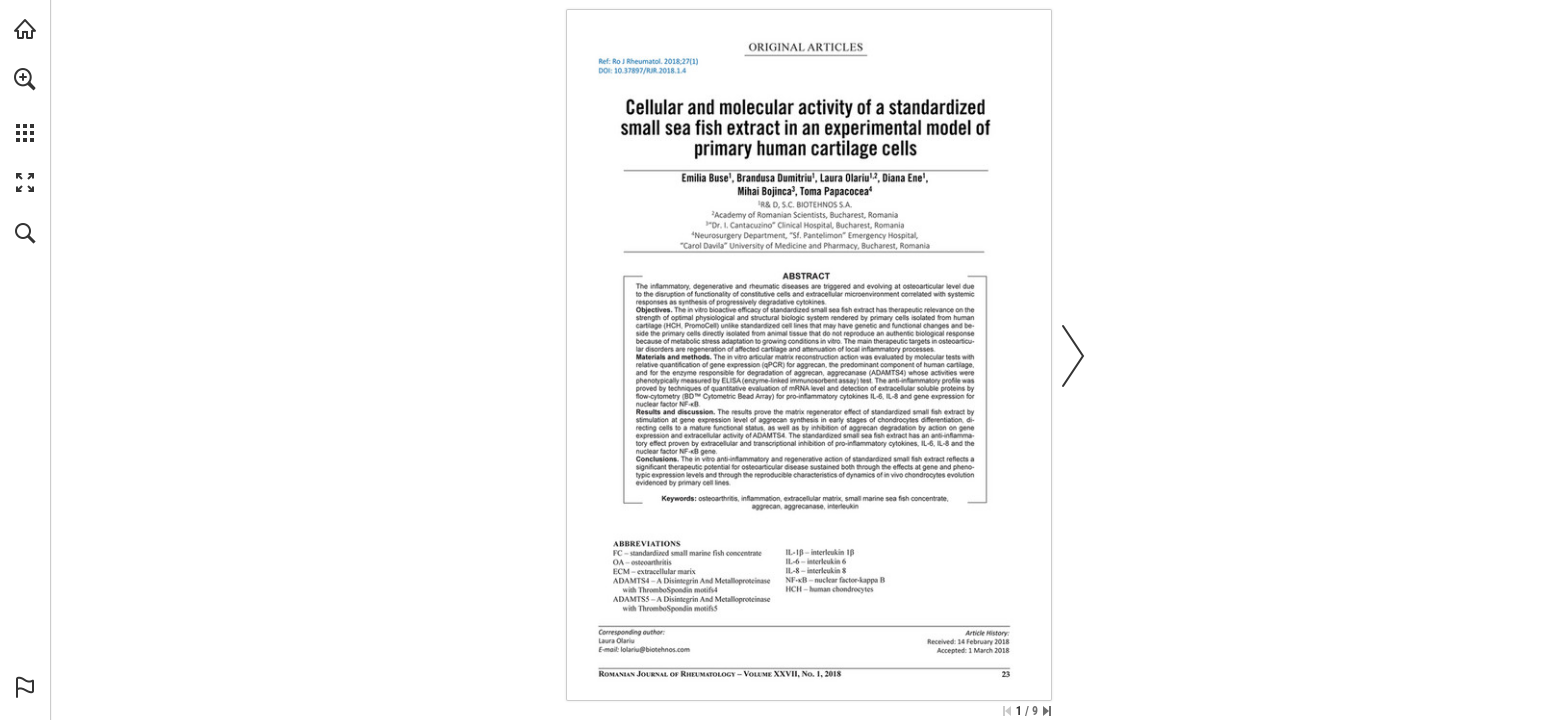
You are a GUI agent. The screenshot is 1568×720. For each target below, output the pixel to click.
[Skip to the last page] (1047, 711)
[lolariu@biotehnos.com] (655, 649)
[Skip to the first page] (1007, 711)
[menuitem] (25, 105)
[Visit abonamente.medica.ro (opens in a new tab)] (25, 29)
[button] (25, 79)
